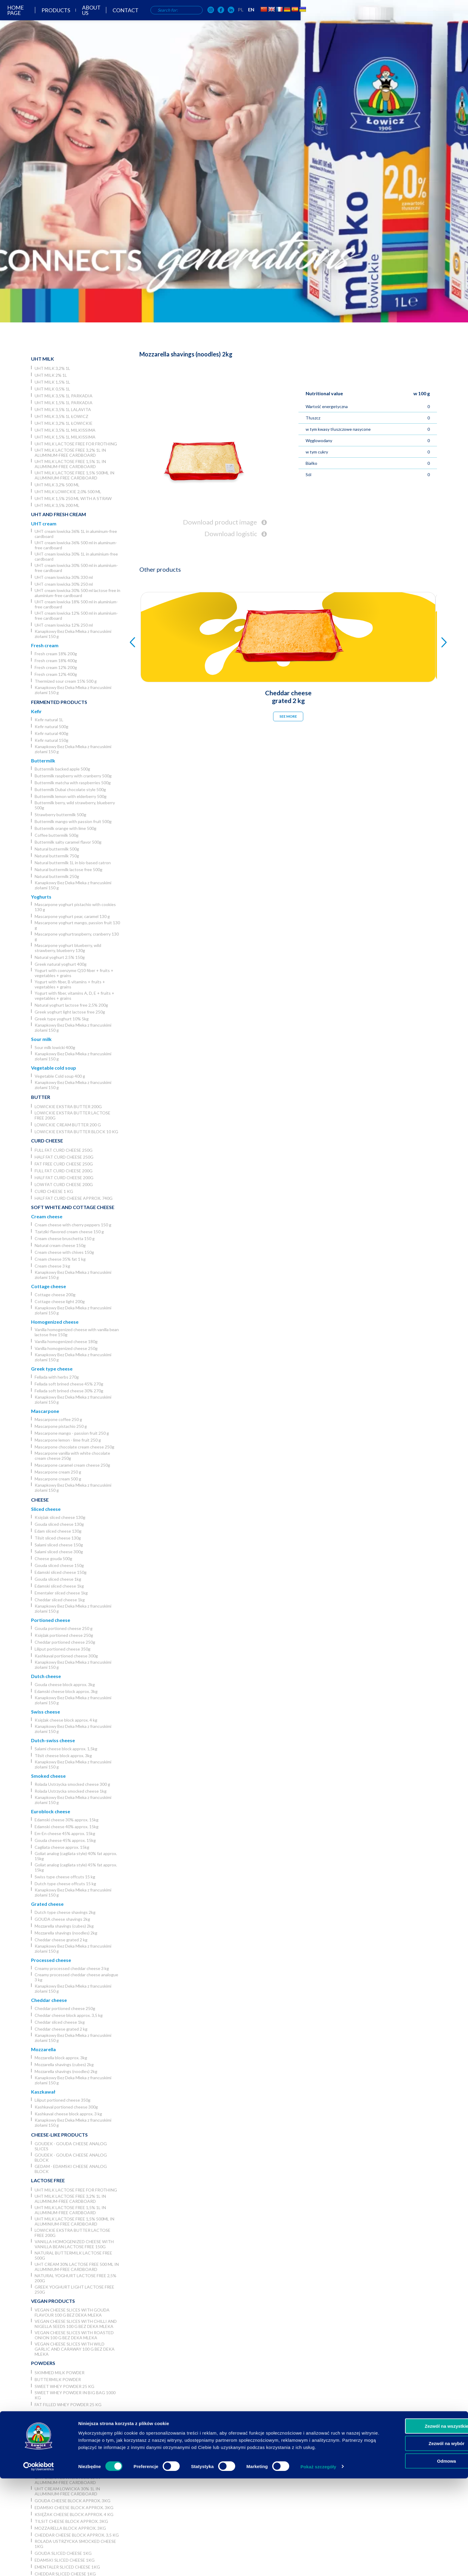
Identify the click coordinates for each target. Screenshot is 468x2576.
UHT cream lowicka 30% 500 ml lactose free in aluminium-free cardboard (77, 593)
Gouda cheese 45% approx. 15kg (65, 1840)
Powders (43, 2363)
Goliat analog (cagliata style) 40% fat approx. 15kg (76, 1856)
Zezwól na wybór (418, 2541)
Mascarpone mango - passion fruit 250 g (72, 1433)
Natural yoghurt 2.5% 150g (60, 957)
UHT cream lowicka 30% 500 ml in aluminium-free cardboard (76, 568)
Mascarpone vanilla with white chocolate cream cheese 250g (72, 1456)
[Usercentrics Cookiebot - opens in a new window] (39, 2564)
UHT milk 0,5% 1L (52, 388)
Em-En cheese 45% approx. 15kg (65, 1833)
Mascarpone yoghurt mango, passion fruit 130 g (77, 925)
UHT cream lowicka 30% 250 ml (64, 584)
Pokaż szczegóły (318, 2564)
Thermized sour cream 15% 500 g (66, 681)
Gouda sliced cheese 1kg (58, 1579)
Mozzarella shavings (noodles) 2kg (66, 1932)
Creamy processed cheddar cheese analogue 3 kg (76, 1977)
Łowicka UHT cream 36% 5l (65, 2464)
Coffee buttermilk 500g (56, 835)
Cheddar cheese (49, 2000)
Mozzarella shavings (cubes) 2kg (64, 1925)
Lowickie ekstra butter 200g (68, 1106)
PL (392, 19)
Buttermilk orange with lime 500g (65, 828)
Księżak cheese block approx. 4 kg (66, 1720)
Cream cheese (46, 1216)
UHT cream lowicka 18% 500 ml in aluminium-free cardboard (76, 604)
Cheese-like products (59, 2134)
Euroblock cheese (50, 1811)
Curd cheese (47, 1140)
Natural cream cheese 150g (60, 1245)
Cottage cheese (48, 1286)
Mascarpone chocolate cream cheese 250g (74, 1446)
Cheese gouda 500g (53, 1558)
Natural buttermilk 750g (57, 855)
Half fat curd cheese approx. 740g (74, 1198)
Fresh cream (45, 645)
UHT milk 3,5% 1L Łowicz (61, 416)
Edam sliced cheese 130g (58, 1531)
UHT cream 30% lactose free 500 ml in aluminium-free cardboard (77, 2267)
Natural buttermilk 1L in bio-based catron (73, 862)
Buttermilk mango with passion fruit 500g (73, 821)
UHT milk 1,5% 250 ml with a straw (73, 498)
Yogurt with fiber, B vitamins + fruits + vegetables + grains (70, 984)
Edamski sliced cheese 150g (61, 1572)
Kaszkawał (43, 2091)
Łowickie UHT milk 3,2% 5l (64, 2423)
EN (402, 19)
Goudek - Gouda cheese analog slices (71, 2146)
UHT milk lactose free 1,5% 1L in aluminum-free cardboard (70, 464)
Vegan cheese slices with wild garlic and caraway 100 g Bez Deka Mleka (75, 2349)
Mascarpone (45, 1411)
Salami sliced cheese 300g (59, 1551)
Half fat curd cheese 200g (64, 1177)
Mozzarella (43, 2049)
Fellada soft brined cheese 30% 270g (69, 1390)
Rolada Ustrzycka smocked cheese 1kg (71, 1791)
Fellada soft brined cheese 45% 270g (69, 1383)
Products (194, 20)
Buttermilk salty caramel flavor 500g (68, 842)
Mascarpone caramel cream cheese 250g (72, 1465)
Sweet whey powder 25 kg (64, 2386)
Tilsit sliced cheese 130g (58, 1537)
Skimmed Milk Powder (59, 2372)
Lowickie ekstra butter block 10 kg (76, 1131)
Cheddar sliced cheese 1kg (60, 1599)
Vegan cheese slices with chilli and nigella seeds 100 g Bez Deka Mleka (76, 2324)
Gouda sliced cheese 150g (59, 1565)
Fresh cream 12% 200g (56, 667)
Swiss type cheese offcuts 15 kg (65, 1876)
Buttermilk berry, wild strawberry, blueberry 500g (75, 805)
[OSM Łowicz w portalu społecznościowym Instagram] (362, 20)
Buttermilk (43, 760)
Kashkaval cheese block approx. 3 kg (68, 2113)
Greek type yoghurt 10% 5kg (62, 1018)
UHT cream (43, 523)
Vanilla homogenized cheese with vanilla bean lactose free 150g (77, 1332)
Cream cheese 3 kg (52, 1265)
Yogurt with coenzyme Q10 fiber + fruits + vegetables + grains (74, 973)
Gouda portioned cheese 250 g (64, 1628)
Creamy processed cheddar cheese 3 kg (72, 1968)
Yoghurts (41, 896)
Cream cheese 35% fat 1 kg (60, 1259)
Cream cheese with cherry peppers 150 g (73, 1224)
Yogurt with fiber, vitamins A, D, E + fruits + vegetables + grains (74, 996)
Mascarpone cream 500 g (58, 1478)
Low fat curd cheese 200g (64, 1184)
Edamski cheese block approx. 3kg (66, 1691)
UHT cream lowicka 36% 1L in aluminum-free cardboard (76, 534)
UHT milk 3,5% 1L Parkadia (64, 395)
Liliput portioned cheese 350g (62, 1648)
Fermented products (59, 702)
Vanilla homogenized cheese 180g (66, 1341)
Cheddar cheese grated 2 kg (61, 1939)
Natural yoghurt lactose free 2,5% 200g (71, 1005)
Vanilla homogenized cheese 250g (66, 1348)
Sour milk (41, 1039)
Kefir (36, 711)
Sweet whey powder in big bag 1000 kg (75, 2395)
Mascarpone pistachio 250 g (61, 1426)
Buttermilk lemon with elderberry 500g (71, 796)
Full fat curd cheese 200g (64, 1170)
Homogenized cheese (54, 1322)
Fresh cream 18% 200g (56, 653)
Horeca (41, 2413)
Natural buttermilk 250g (57, 876)
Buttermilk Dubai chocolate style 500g (70, 789)
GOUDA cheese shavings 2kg (62, 1919)
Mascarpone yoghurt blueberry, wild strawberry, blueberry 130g (68, 948)
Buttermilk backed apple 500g (62, 768)
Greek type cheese (52, 1368)
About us (233, 20)
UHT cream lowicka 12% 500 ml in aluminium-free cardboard (76, 615)
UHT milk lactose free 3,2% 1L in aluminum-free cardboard (70, 452)
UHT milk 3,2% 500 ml (57, 484)
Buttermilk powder (58, 2379)
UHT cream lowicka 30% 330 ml (64, 577)
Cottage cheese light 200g (60, 1301)
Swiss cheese (45, 1711)
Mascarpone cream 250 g (58, 1471)
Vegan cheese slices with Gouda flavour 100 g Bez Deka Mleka (72, 2312)
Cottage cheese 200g (55, 1294)
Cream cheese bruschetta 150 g (65, 1238)
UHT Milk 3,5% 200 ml (57, 505)
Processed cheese (51, 1960)
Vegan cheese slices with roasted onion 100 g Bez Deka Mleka (74, 2335)
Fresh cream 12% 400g (56, 674)
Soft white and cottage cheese (72, 1207)
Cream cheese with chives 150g (64, 1252)
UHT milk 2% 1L (51, 375)
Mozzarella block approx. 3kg (61, 2057)
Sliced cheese (46, 1509)
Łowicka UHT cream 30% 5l (65, 2471)
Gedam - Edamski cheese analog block (71, 2169)
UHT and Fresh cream (58, 514)
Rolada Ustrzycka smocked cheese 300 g (72, 1784)
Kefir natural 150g (51, 740)
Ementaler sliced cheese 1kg (61, 1592)
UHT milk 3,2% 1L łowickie (64, 423)
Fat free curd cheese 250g (64, 1163)
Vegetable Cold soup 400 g (60, 1076)
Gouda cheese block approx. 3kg (65, 1684)
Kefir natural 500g (51, 726)
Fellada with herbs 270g (57, 1376)
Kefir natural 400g (51, 733)
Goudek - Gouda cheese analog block (71, 2157)
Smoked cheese (48, 1776)
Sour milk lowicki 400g (55, 1047)
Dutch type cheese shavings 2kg (65, 1912)
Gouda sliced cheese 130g (59, 1524)
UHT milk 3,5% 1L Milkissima (65, 430)
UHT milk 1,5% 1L (52, 382)
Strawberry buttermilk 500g (60, 814)
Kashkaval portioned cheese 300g (66, 1655)
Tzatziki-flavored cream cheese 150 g (69, 1231)
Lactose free (48, 2180)
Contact (271, 20)
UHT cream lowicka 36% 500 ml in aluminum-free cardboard (76, 545)
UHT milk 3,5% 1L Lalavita (63, 409)
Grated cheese (47, 1904)
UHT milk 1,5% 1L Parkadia (64, 402)
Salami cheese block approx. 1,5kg (66, 1748)
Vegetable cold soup (53, 1068)
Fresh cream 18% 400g (56, 660)
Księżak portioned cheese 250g (64, 1635)
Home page (152, 20)
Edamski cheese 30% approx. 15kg (66, 1819)
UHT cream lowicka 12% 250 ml (64, 625)
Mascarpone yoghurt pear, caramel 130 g (72, 916)
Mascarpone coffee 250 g (58, 1419)
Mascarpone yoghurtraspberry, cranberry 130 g (77, 936)
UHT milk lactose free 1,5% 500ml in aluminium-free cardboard (74, 475)
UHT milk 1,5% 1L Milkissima (65, 436)
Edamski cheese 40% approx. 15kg (66, 1826)
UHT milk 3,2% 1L (52, 368)
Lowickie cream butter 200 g (68, 1124)
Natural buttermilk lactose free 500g (68, 869)
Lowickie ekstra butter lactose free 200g (72, 1115)
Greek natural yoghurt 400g (61, 964)
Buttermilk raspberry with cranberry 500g (73, 775)
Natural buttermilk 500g (57, 848)
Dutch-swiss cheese (53, 1740)
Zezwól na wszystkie (418, 2523)
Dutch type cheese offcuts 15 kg (65, 1883)
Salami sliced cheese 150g (59, 1544)
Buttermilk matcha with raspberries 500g (73, 782)
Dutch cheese (46, 1676)
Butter (40, 1097)
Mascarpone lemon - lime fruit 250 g (68, 1439)
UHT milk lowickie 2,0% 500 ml (68, 491)
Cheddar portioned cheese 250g (65, 1642)
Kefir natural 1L (49, 719)
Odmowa (418, 2558)
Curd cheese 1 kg (54, 1191)
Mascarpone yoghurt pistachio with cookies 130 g (75, 907)
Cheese (40, 1499)
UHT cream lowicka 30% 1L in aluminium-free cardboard (76, 556)
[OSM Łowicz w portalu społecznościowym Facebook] (372, 20)
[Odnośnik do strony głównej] (23, 19)
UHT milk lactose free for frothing (76, 443)
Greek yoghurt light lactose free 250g (70, 1011)
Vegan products (53, 2301)
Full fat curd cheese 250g (64, 1150)
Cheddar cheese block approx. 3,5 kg (69, 2015)
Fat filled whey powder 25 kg (68, 2404)
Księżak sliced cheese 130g (60, 1517)
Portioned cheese (50, 1620)
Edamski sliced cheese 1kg (59, 1585)
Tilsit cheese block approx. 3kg (63, 1755)
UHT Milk (42, 359)
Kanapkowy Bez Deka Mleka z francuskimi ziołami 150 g (73, 634)
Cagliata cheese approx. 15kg (62, 1847)
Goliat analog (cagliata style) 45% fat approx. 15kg (76, 1867)
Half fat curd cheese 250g (64, 1156)
